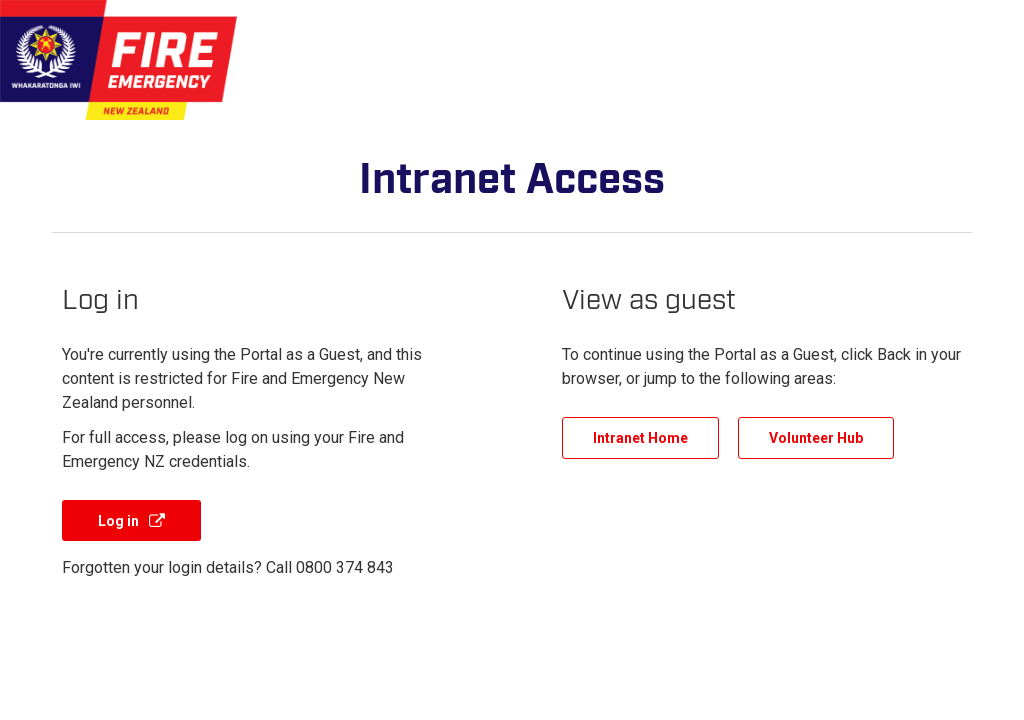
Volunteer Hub (816, 438)
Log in (120, 521)
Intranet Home (640, 438)
